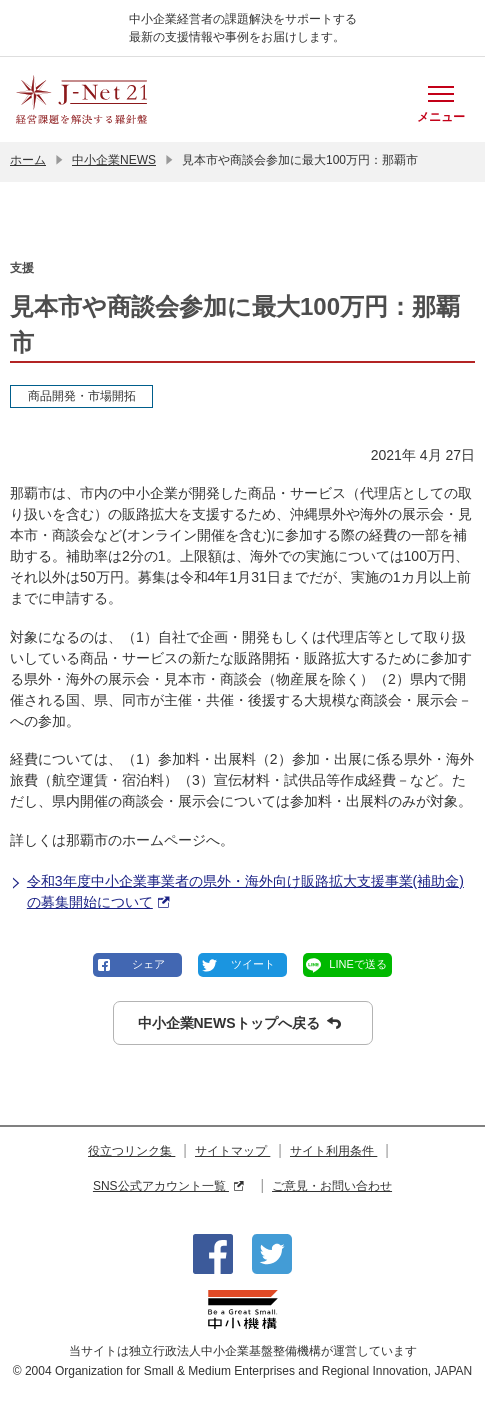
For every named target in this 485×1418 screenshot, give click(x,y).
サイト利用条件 (333, 1151)
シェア (148, 964)
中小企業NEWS (114, 160)
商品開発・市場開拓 (82, 396)
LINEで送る (357, 964)
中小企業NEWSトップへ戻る (239, 1023)
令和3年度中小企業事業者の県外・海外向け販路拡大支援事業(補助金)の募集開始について (237, 893)
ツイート (253, 964)
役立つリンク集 (131, 1151)
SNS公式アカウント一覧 (168, 1186)
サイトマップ (232, 1151)
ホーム (28, 160)
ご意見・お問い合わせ (332, 1186)
